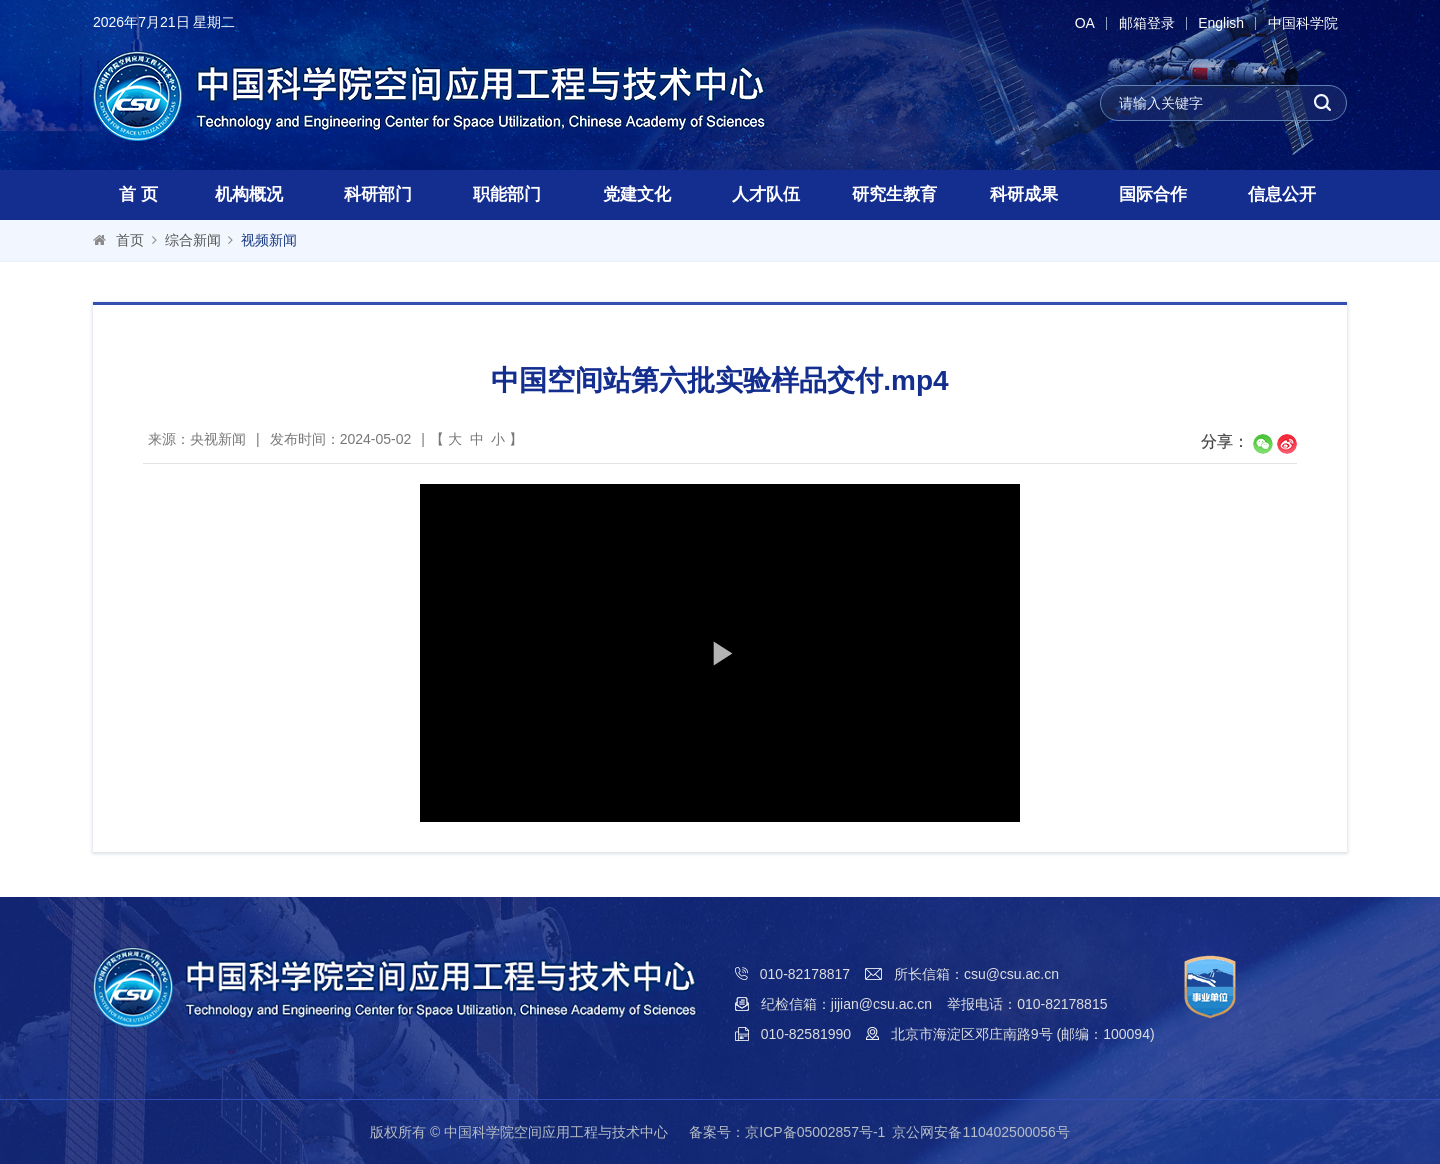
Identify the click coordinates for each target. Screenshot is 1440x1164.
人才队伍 (766, 194)
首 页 (138, 194)
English (1219, 23)
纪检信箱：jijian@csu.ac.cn (846, 1004)
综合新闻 (193, 240)
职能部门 (507, 194)
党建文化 (637, 194)
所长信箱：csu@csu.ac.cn (976, 974)
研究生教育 (894, 194)
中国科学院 (1302, 23)
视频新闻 (269, 240)
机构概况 (249, 194)
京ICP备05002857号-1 (815, 1132)
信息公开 (1282, 194)
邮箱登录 (1143, 23)
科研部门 (378, 194)
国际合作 (1153, 194)
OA (1080, 23)
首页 (130, 240)
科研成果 (1024, 194)
